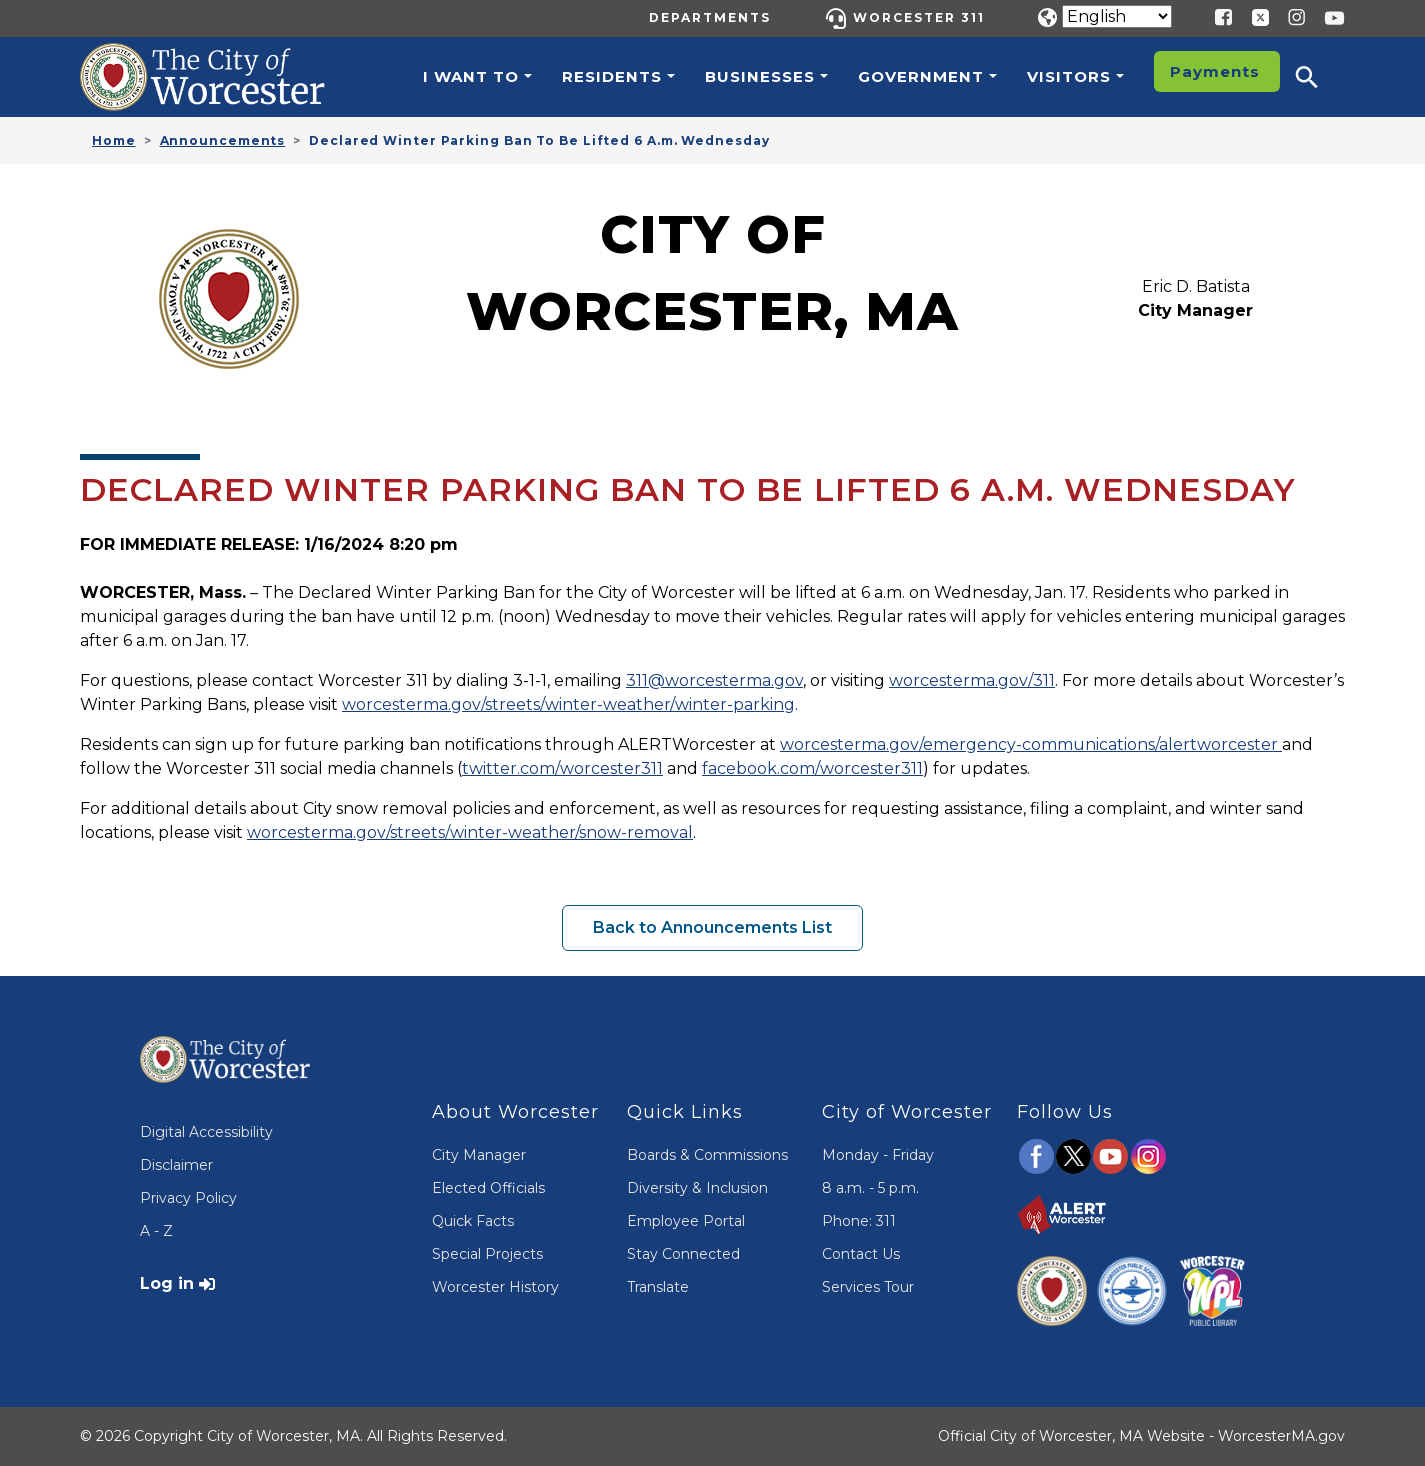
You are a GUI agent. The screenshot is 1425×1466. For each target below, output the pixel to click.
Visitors (1069, 76)
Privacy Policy (188, 1198)
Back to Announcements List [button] (712, 927)
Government (921, 76)
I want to (471, 76)
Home (114, 140)
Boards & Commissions (707, 1155)
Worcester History (495, 1287)
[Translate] (1117, 16)
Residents (612, 76)
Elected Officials (488, 1188)
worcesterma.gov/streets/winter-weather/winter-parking (568, 704)
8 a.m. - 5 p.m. (870, 1188)
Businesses (760, 76)
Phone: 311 (859, 1221)
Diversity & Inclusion (697, 1188)
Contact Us (861, 1254)
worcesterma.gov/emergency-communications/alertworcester (1031, 744)
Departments (710, 17)
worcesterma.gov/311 (972, 680)
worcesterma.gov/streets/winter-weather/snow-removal (470, 832)
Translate (658, 1287)
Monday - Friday (878, 1155)
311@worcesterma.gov (714, 680)
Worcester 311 (919, 17)
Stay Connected (683, 1254)
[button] (1320, 77)
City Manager (479, 1155)
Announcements (223, 140)
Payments (1215, 71)
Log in (167, 1283)
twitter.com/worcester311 (562, 768)
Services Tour (868, 1287)
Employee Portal (686, 1221)
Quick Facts (473, 1221)
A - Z (156, 1231)
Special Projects (487, 1254)
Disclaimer (176, 1165)
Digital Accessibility (206, 1132)
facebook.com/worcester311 (812, 768)
